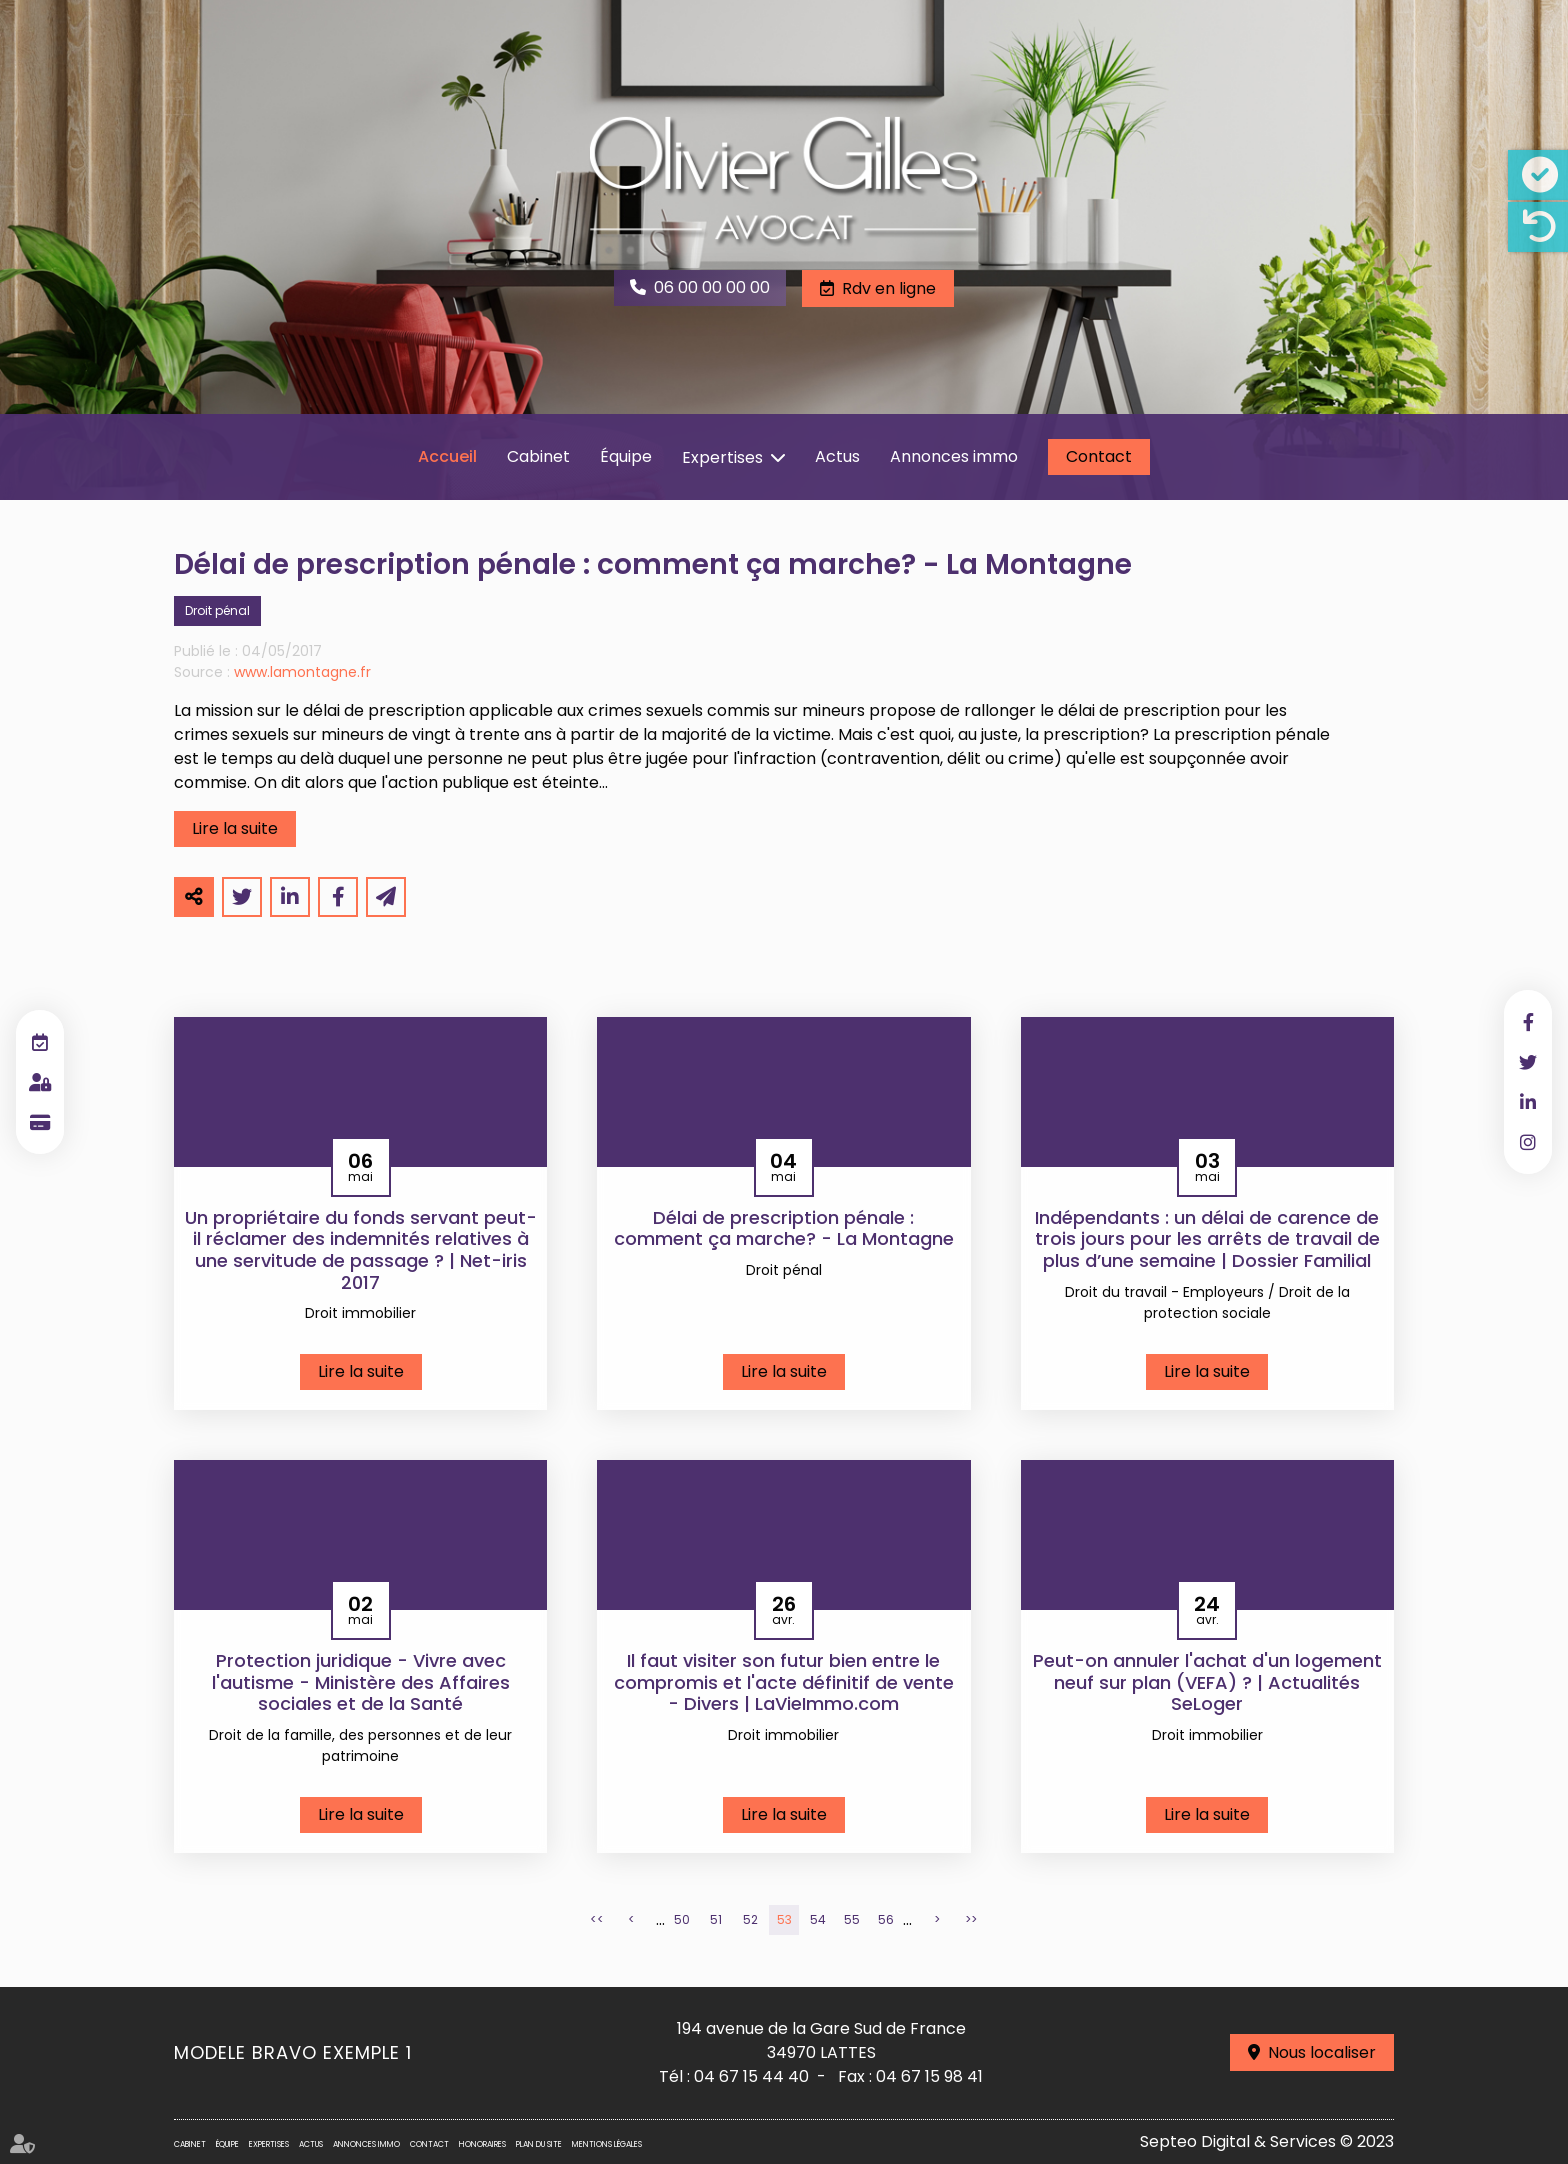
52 (750, 1919)
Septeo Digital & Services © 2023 (1267, 2141)
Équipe (626, 456)
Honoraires (482, 2144)
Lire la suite (235, 828)
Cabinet (538, 456)
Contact (1099, 456)
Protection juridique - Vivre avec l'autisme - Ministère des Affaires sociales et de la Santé (361, 1682)
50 (682, 1919)
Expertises (722, 457)
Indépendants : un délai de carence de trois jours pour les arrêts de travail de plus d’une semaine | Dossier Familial (1207, 1239)
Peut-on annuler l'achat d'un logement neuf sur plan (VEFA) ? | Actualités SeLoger (1207, 1682)
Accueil (447, 456)
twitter (1528, 1062)
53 (784, 1919)
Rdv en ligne (889, 288)
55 (852, 1919)
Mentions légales (607, 2144)
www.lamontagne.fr (302, 672)
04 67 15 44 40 (751, 2076)
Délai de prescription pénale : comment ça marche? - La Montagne (784, 1228)
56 (886, 1919)
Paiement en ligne (40, 1122)
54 (818, 1919)
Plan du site (539, 2144)
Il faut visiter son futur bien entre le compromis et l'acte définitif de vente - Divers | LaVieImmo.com (784, 1682)
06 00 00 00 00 (712, 287)
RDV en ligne (40, 1042)
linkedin (1528, 1102)
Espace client (40, 1082)
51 (716, 1919)
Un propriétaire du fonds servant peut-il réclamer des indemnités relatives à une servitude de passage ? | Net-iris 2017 (361, 1250)
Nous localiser (1322, 2052)
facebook (1528, 1022)
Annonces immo (954, 456)
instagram (1528, 1142)
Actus (837, 456)
